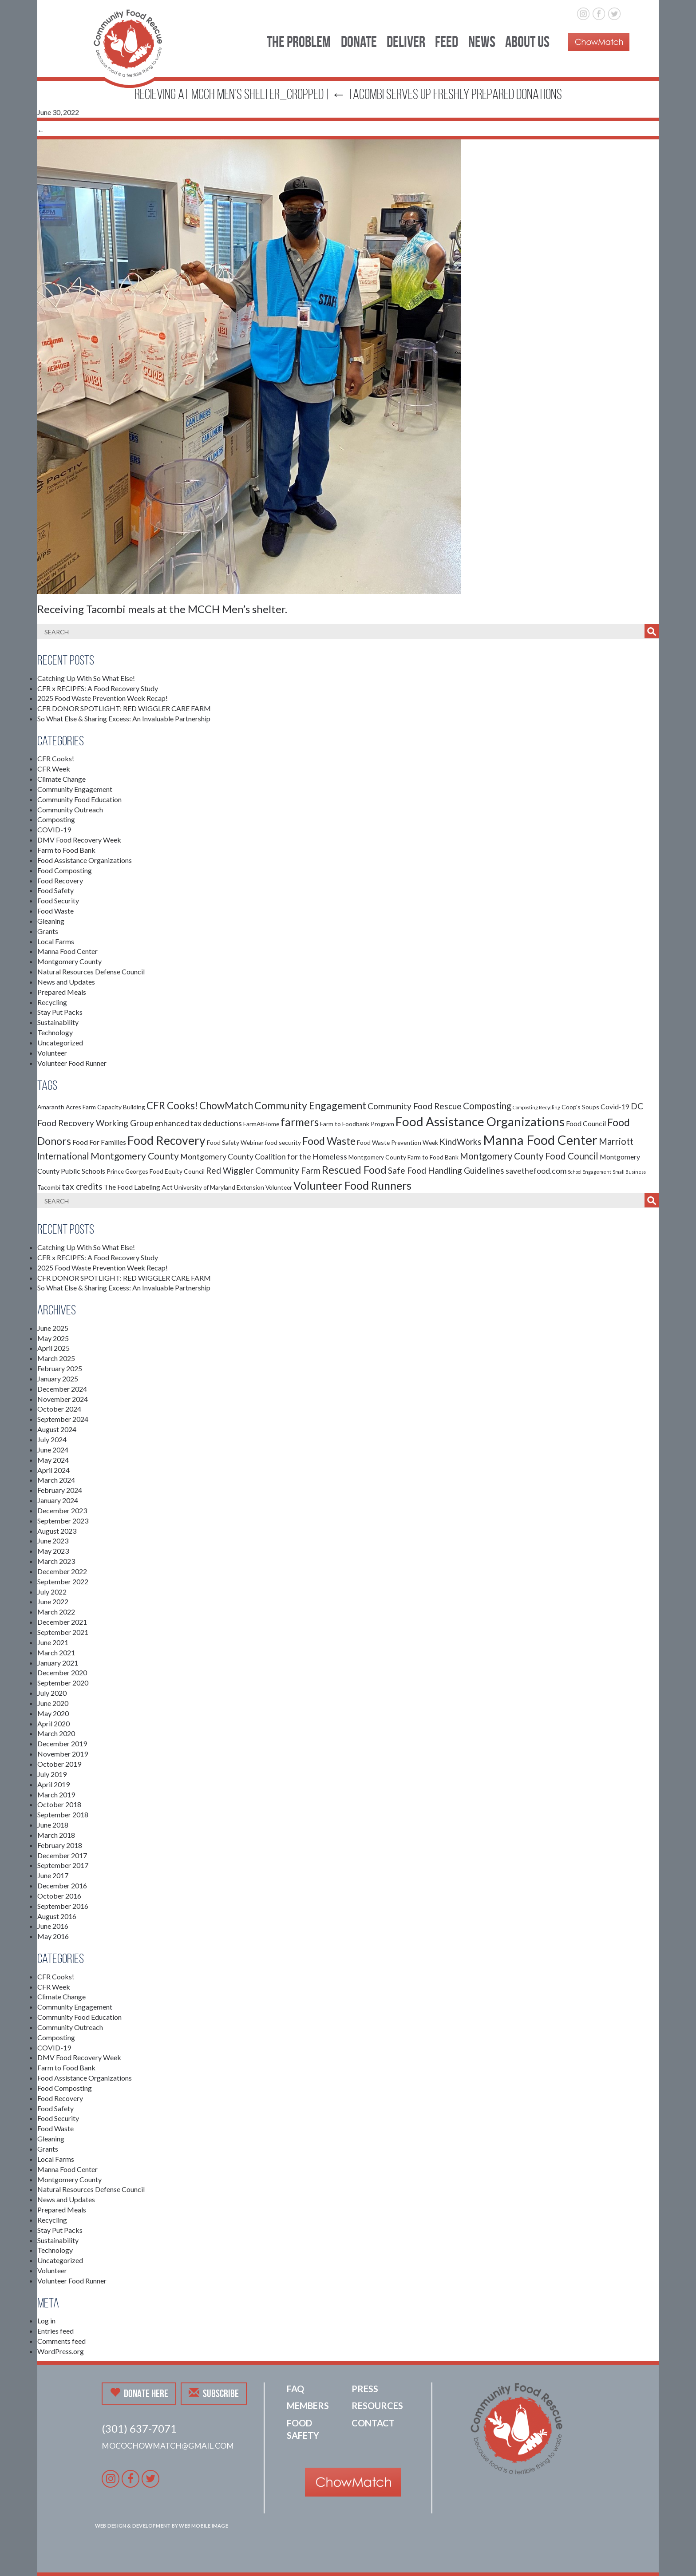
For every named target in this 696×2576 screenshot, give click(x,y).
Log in (46, 2320)
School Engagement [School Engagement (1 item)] (589, 1172)
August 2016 (56, 1916)
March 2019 (56, 1794)
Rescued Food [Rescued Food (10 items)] (354, 1169)
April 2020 (53, 1723)
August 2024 (56, 1429)
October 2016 (59, 1895)
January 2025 (57, 1378)
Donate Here (139, 2393)
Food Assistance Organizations (84, 860)
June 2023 (52, 1540)
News (481, 41)
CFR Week (53, 768)
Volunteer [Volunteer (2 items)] (278, 1187)
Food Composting (64, 870)
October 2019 (59, 1764)
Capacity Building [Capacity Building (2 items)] (121, 1107)
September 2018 (62, 1814)
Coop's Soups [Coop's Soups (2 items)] (580, 1107)
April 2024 (53, 1470)
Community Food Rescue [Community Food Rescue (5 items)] (415, 1106)
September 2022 (62, 1581)
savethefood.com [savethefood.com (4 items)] (536, 1170)
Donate (359, 41)
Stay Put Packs (60, 1012)
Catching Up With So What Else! (86, 678)
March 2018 (56, 1835)
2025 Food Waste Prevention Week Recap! (102, 698)
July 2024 (52, 1439)
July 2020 (52, 1693)
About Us (527, 41)
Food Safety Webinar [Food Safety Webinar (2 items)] (235, 1142)
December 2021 (62, 1622)
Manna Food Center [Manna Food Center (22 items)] (540, 1140)
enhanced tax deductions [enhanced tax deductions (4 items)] (198, 1123)
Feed (446, 41)
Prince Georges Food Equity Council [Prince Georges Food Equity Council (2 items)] (156, 1171)
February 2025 (59, 1368)
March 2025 (56, 1358)
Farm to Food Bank (66, 850)
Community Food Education (79, 799)
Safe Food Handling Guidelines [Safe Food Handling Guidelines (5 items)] (446, 1170)
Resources (377, 2405)
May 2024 (53, 1460)
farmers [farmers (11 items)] (300, 1122)
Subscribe (214, 2393)
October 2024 (59, 1409)
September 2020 (62, 1682)
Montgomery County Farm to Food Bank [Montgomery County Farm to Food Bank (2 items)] (403, 1157)
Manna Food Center (67, 951)
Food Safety (55, 890)
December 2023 (62, 1510)
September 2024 (62, 1419)
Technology (55, 1032)
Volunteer (52, 1053)
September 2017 (62, 1865)
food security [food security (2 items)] (283, 1142)
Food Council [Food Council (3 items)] (586, 1123)
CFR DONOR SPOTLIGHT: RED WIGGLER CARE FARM (124, 708)
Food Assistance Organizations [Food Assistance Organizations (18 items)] (480, 1121)
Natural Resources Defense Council (91, 971)
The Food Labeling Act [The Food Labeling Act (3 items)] (138, 1187)
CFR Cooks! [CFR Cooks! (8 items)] (172, 1106)
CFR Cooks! (55, 758)
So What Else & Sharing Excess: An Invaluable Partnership (123, 718)
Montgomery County (69, 961)
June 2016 (52, 1926)
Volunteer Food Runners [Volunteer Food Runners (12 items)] (352, 1185)
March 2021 (56, 1652)
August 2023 (56, 1531)
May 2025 (53, 1338)
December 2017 (62, 1855)
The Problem (299, 41)
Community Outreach (70, 809)
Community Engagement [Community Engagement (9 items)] (310, 1105)
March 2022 (56, 1611)
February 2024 (59, 1490)
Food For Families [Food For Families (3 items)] (99, 1142)
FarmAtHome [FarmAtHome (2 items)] (261, 1124)
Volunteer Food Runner (72, 1063)
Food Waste (55, 910)
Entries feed (55, 2331)
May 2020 (53, 1713)
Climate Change (61, 779)
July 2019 (52, 1774)
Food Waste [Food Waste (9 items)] (329, 1141)
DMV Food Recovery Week (79, 839)
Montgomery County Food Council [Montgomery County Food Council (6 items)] (529, 1156)
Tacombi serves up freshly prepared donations (447, 94)
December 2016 (62, 1885)
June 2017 (52, 1875)
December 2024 (62, 1389)
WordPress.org (60, 2351)
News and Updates (66, 981)
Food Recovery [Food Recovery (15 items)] (166, 1140)
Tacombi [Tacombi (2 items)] (48, 1187)
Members (308, 2405)
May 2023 (53, 1551)
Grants (47, 931)
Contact (373, 2423)
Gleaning (50, 921)
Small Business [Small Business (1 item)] (629, 1172)
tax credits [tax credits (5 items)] (82, 1186)
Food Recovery (60, 880)
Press (365, 2388)
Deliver (406, 41)
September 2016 (62, 1906)
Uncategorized (60, 1042)
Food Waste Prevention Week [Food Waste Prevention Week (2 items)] (397, 1142)
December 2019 (62, 1743)
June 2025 (52, 1328)
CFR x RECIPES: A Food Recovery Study (97, 688)
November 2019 (62, 1753)
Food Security (58, 900)
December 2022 (62, 1571)
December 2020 (62, 1672)
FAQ (295, 2388)
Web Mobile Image (203, 2526)
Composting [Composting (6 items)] (487, 1105)
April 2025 (53, 1348)
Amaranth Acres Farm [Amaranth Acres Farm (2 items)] (66, 1107)
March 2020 (56, 1733)
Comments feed (61, 2341)
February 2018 (59, 1845)
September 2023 (62, 1520)
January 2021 (57, 1662)
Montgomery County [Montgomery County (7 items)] (135, 1156)
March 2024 (56, 1480)
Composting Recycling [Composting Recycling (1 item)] (536, 1107)
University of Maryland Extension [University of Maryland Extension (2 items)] (219, 1187)
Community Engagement (74, 789)
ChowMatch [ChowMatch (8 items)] (226, 1106)
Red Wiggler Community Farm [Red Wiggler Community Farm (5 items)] (263, 1170)
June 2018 (52, 1824)
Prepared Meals (61, 992)
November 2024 (62, 1399)
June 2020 (52, 1703)
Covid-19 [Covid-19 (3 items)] (615, 1106)
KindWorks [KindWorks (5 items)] (460, 1141)
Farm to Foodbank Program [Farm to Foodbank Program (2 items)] (357, 1124)
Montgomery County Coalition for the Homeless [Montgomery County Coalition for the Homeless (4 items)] (263, 1156)
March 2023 (56, 1561)
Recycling (52, 1002)
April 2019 (53, 1784)
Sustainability (58, 1022)
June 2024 (52, 1449)
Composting (56, 819)
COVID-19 (54, 829)
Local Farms (55, 941)
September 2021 (62, 1632)
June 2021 (52, 1642)
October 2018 (59, 1804)
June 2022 (52, 1601)
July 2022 (52, 1591)
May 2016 (53, 1936)
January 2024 (57, 1500)
